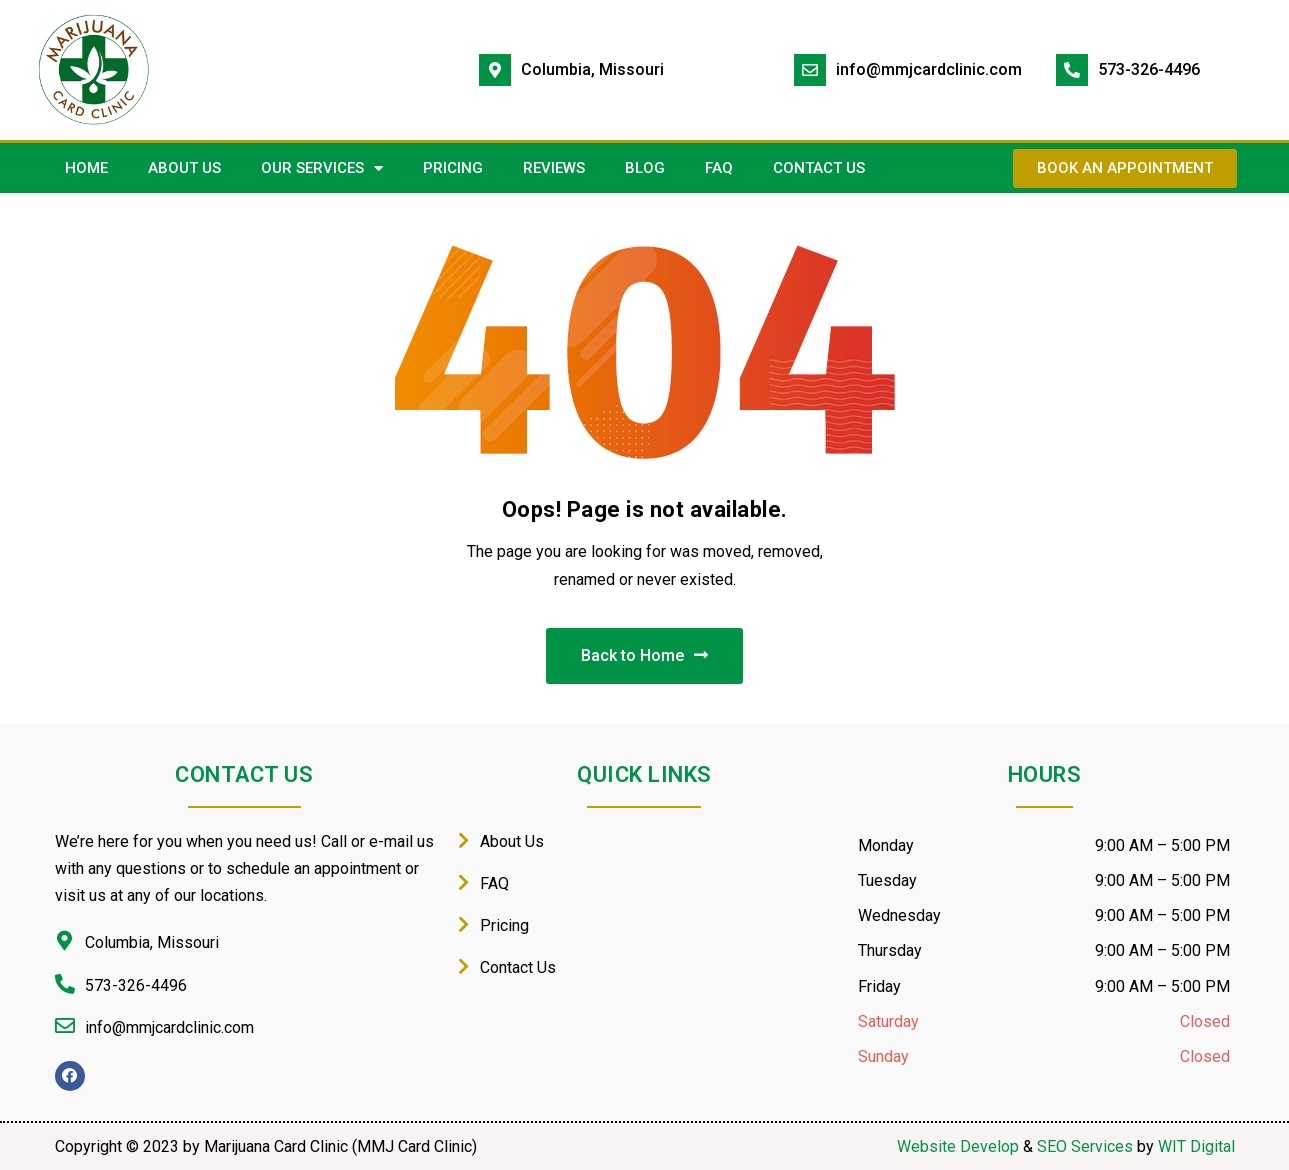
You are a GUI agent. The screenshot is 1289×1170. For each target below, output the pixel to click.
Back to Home (644, 655)
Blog (645, 168)
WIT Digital (1196, 1146)
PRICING (453, 168)
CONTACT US (819, 168)
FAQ (719, 168)
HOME (86, 168)
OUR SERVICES (322, 168)
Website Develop (958, 1146)
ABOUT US (184, 168)
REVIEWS (554, 168)
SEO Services (1085, 1146)
